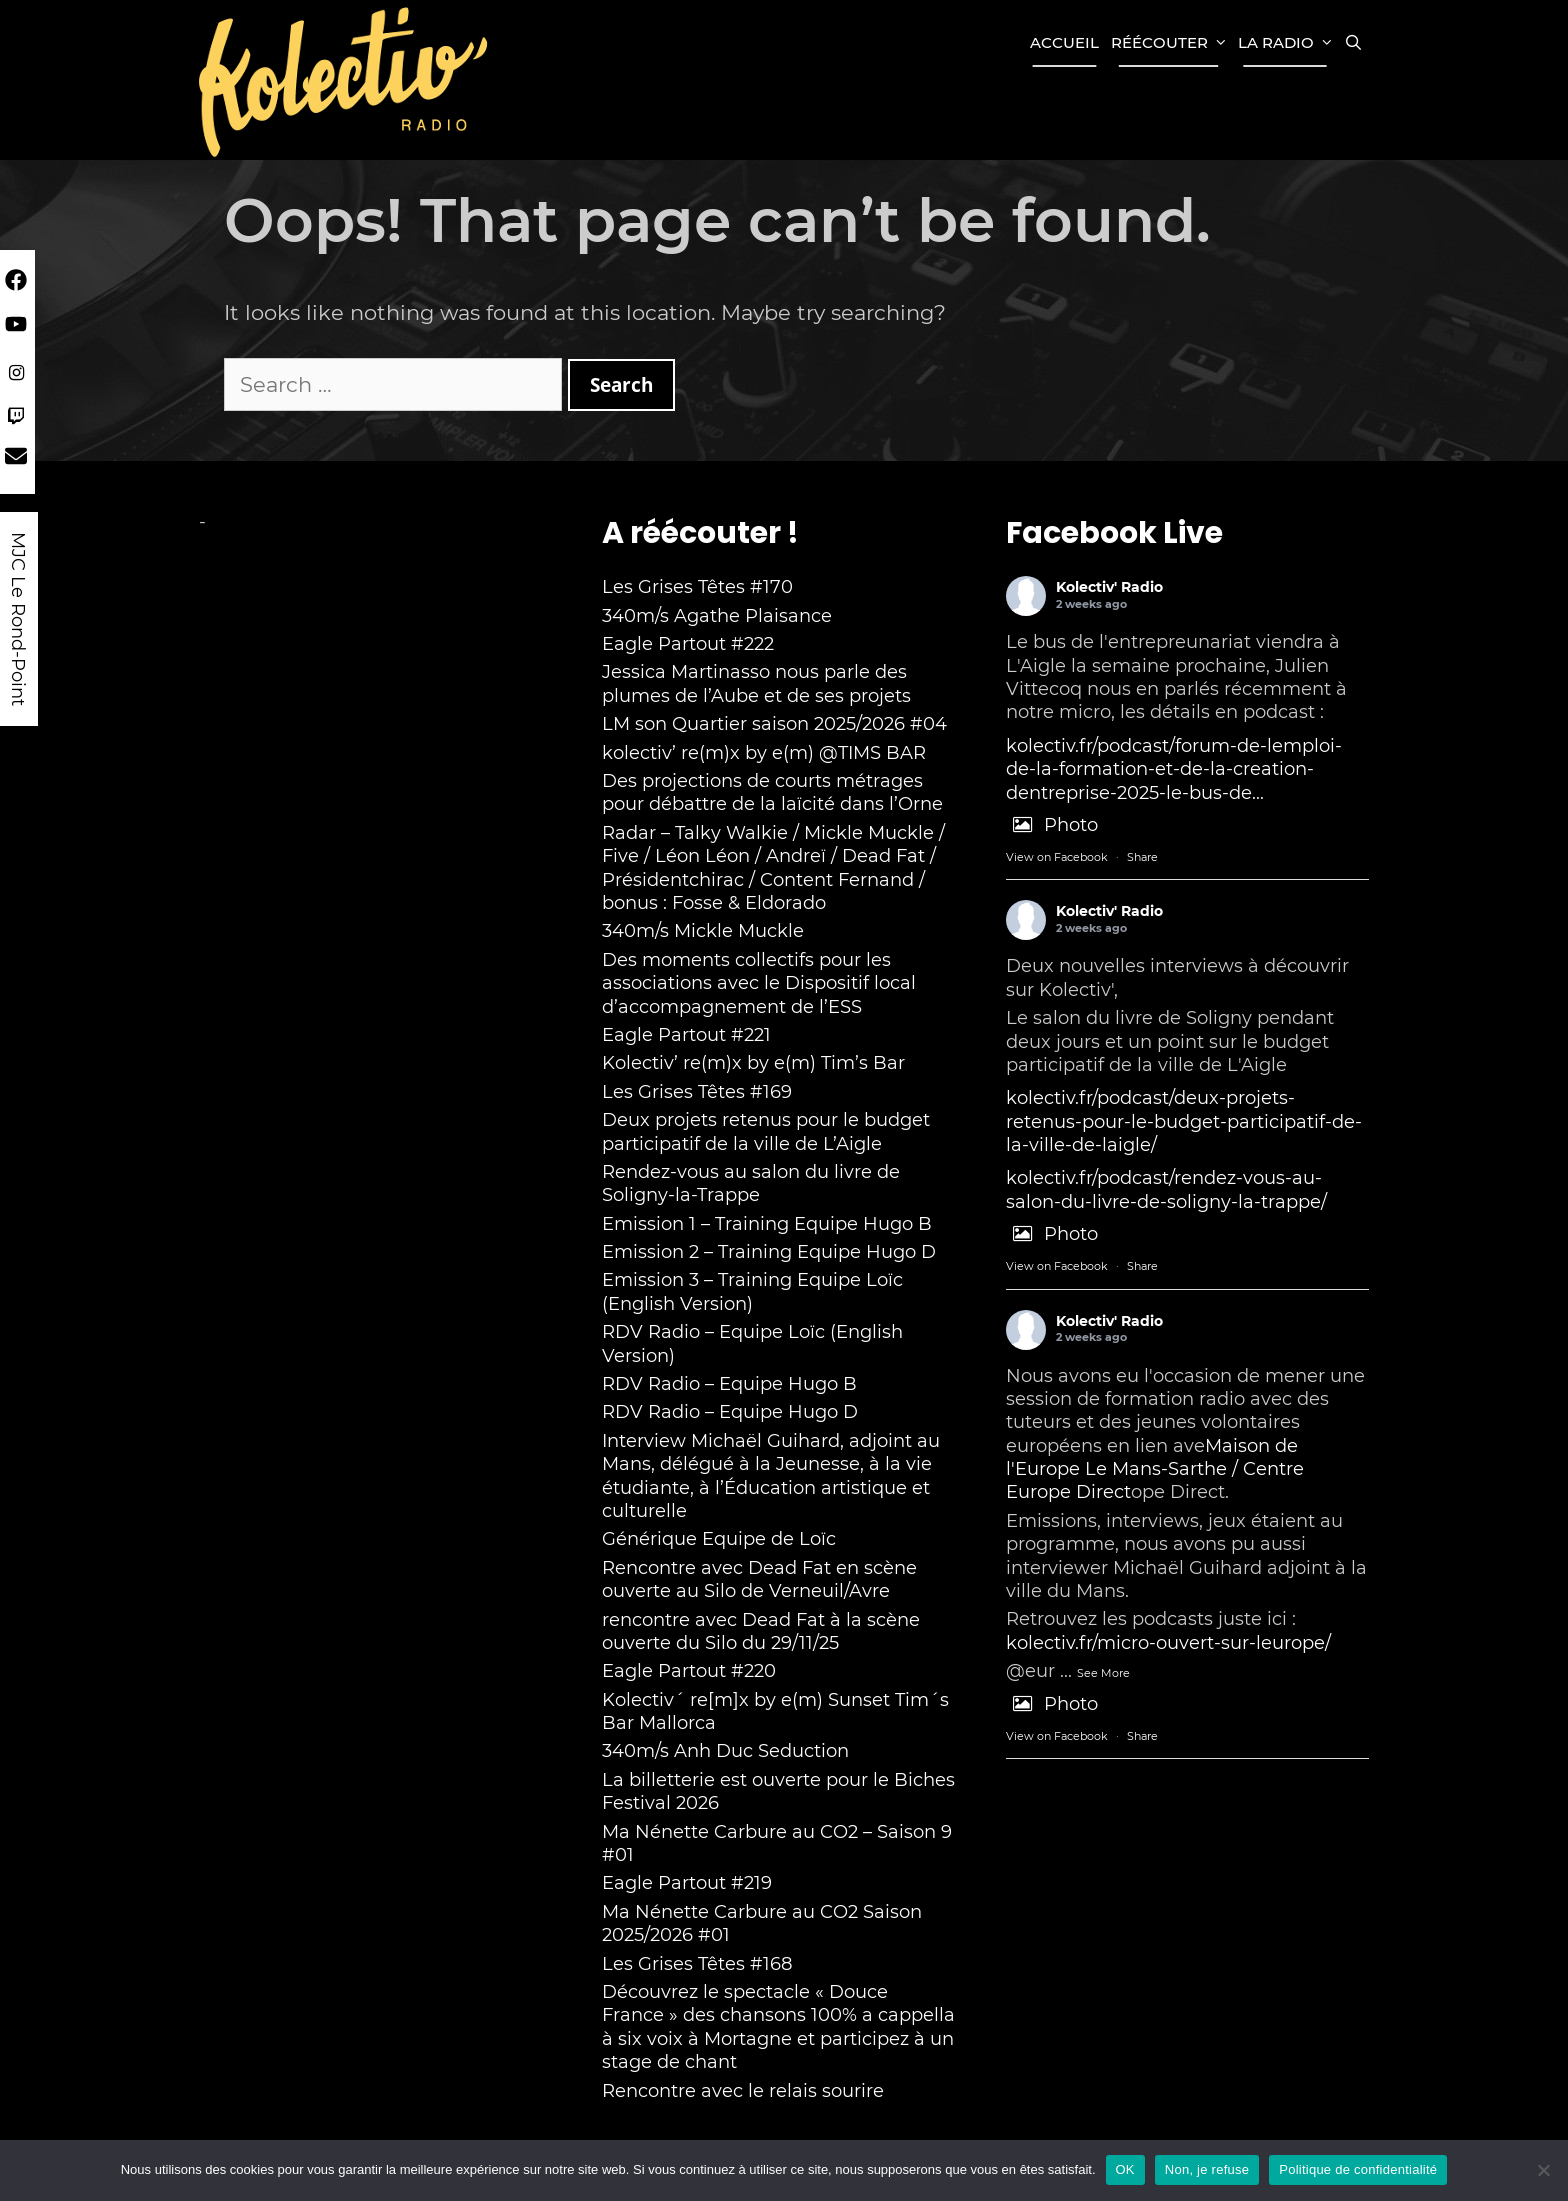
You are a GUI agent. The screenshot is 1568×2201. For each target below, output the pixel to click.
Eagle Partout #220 (689, 1671)
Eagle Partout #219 (687, 1883)
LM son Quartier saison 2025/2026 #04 (774, 724)
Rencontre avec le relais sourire (743, 2091)
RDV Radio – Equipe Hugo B (729, 1384)
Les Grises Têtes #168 (697, 1964)
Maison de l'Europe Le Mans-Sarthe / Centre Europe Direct (1155, 1469)
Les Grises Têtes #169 (697, 1092)
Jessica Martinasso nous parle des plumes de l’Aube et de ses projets (756, 683)
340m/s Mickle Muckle (703, 931)
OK (1125, 2169)
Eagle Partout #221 (686, 1035)
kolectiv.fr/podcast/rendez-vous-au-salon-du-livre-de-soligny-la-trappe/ (1166, 1189)
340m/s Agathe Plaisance (717, 616)
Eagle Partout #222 (688, 644)
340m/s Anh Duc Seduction (725, 1751)
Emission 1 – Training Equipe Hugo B (767, 1224)
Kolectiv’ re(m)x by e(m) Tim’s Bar (753, 1063)
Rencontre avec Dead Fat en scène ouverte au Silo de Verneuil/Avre (759, 1579)
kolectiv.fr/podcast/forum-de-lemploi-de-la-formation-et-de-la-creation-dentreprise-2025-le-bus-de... (1174, 769)
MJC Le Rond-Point (18, 619)
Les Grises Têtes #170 (697, 587)
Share (1142, 857)
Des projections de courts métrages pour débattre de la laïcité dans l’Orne (772, 792)
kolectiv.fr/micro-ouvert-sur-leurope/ (1168, 1643)
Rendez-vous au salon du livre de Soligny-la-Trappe (751, 1183)
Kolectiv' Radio (1109, 587)
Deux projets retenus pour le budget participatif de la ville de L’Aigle (766, 1131)
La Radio (1288, 43)
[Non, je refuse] (1543, 2170)
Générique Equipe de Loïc (719, 1539)
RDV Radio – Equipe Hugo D (730, 1412)
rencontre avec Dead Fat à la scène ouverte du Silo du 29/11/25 (761, 1631)
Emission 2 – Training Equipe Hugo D (769, 1252)
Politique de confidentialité (1358, 2169)
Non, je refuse (1207, 2169)
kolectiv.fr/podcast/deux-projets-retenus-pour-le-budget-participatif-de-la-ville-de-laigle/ (1184, 1121)
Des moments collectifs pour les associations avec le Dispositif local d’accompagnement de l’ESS (759, 983)
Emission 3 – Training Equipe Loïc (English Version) (752, 1291)
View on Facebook (1057, 857)
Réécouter (1171, 43)
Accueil (1064, 42)
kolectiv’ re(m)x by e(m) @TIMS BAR (764, 753)
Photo (1052, 825)
